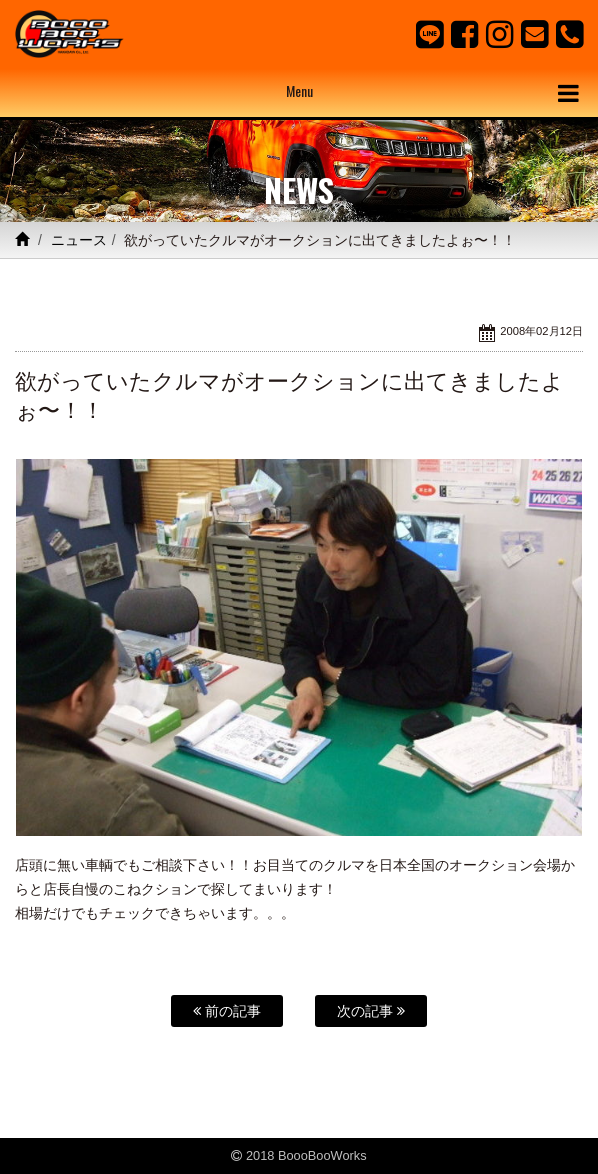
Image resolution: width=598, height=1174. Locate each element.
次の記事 (371, 1011)
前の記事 (227, 1011)
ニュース (79, 240)
